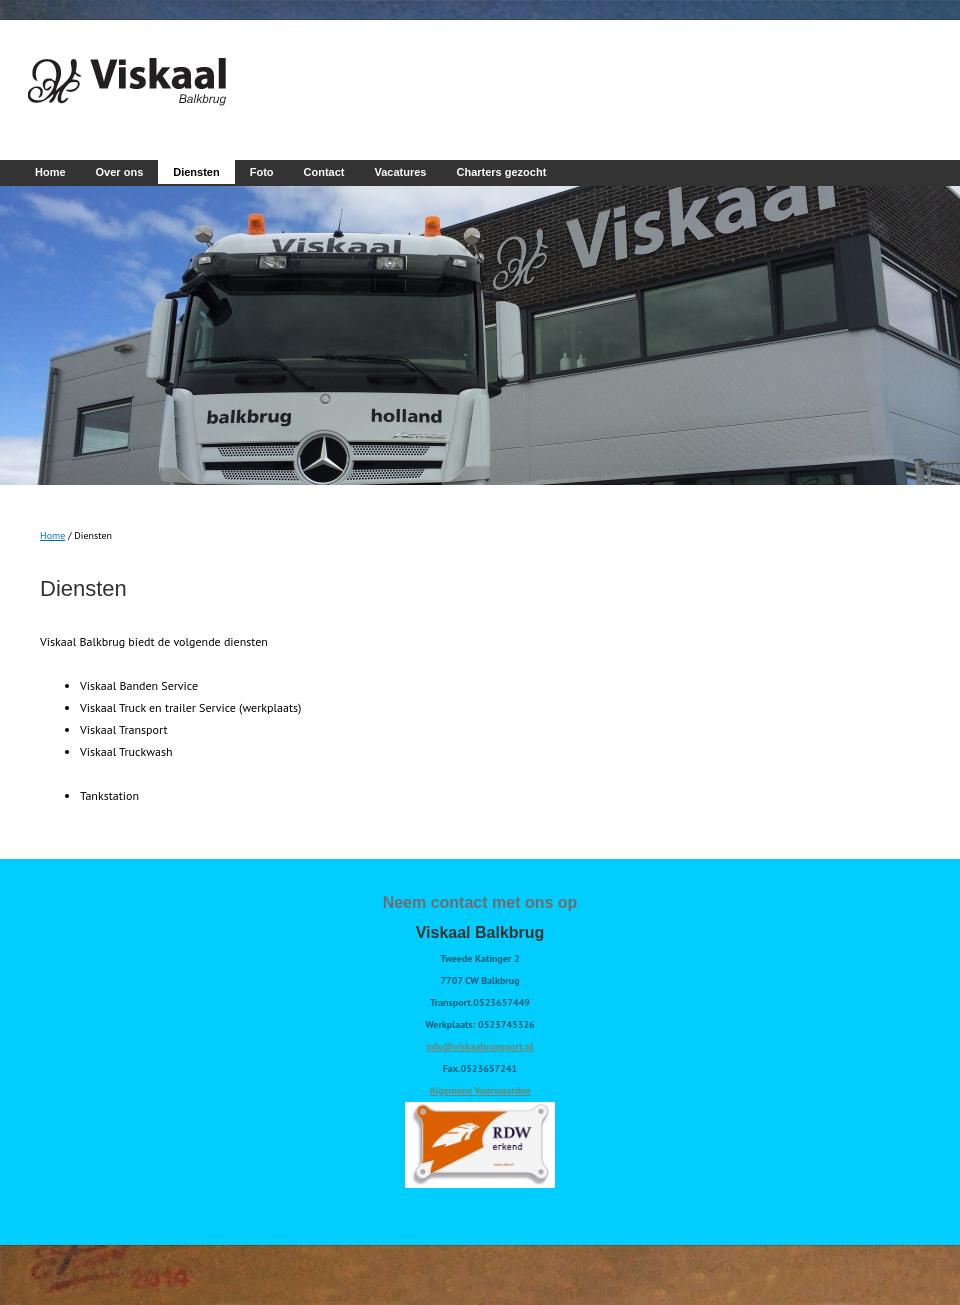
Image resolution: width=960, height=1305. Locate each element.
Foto (262, 172)
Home (50, 172)
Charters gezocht (501, 172)
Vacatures (401, 172)
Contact (324, 172)
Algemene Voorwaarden (479, 1090)
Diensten (196, 172)
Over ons (120, 172)
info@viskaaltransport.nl (479, 1046)
